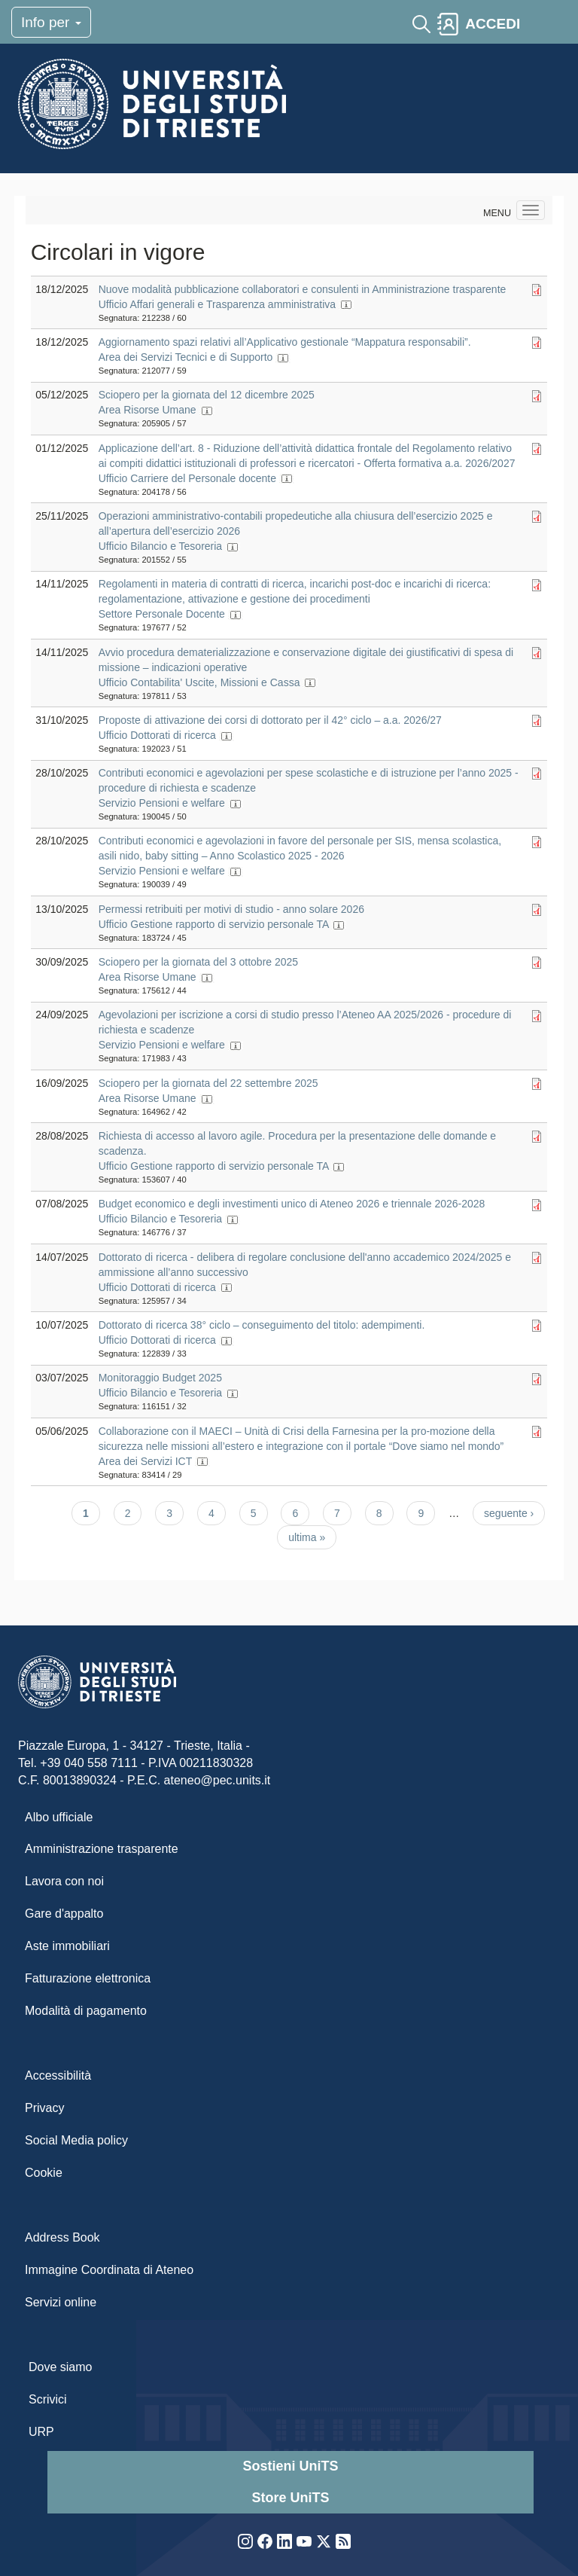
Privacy (44, 2107)
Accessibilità (58, 2075)
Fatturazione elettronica (88, 1978)
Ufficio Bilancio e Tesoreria (160, 546)
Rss (343, 2541)
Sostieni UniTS (290, 2466)
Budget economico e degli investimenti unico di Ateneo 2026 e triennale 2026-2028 (292, 1204)
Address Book (62, 2237)
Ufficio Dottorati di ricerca (157, 735)
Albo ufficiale (59, 1817)
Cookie (43, 2172)
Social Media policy (76, 2140)
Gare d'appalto (64, 1913)
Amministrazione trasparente (101, 1848)
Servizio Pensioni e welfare (162, 803)
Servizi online (60, 2302)
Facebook (265, 2541)
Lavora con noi (64, 1881)
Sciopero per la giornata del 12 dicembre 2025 (207, 395)
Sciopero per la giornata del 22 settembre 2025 (208, 1083)
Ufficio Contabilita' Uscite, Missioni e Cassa (199, 682)
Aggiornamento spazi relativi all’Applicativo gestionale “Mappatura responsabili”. (285, 342)
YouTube (304, 2541)
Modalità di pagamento (86, 2010)
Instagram (245, 2541)
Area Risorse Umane (147, 410)
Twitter (323, 2541)
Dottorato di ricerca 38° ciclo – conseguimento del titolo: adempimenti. (262, 1325)
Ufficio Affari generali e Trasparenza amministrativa (217, 304)
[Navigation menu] (530, 210)
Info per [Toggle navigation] (51, 22)
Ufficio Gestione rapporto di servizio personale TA (214, 924)
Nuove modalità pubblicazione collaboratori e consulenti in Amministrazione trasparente (303, 289)
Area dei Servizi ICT (145, 1461)
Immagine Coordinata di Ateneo (109, 2269)
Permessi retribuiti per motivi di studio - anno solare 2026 (231, 909)
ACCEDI (492, 24)
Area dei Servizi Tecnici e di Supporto (186, 357)
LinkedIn (284, 2541)
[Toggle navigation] (539, 24)
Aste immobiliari (67, 1946)
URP (41, 2431)
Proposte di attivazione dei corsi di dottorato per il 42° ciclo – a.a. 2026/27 (270, 720)
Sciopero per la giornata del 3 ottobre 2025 (198, 962)
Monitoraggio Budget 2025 (160, 1378)
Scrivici (48, 2399)
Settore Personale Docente (162, 614)
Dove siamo (60, 2367)
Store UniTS (290, 2497)
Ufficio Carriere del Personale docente (187, 478)
